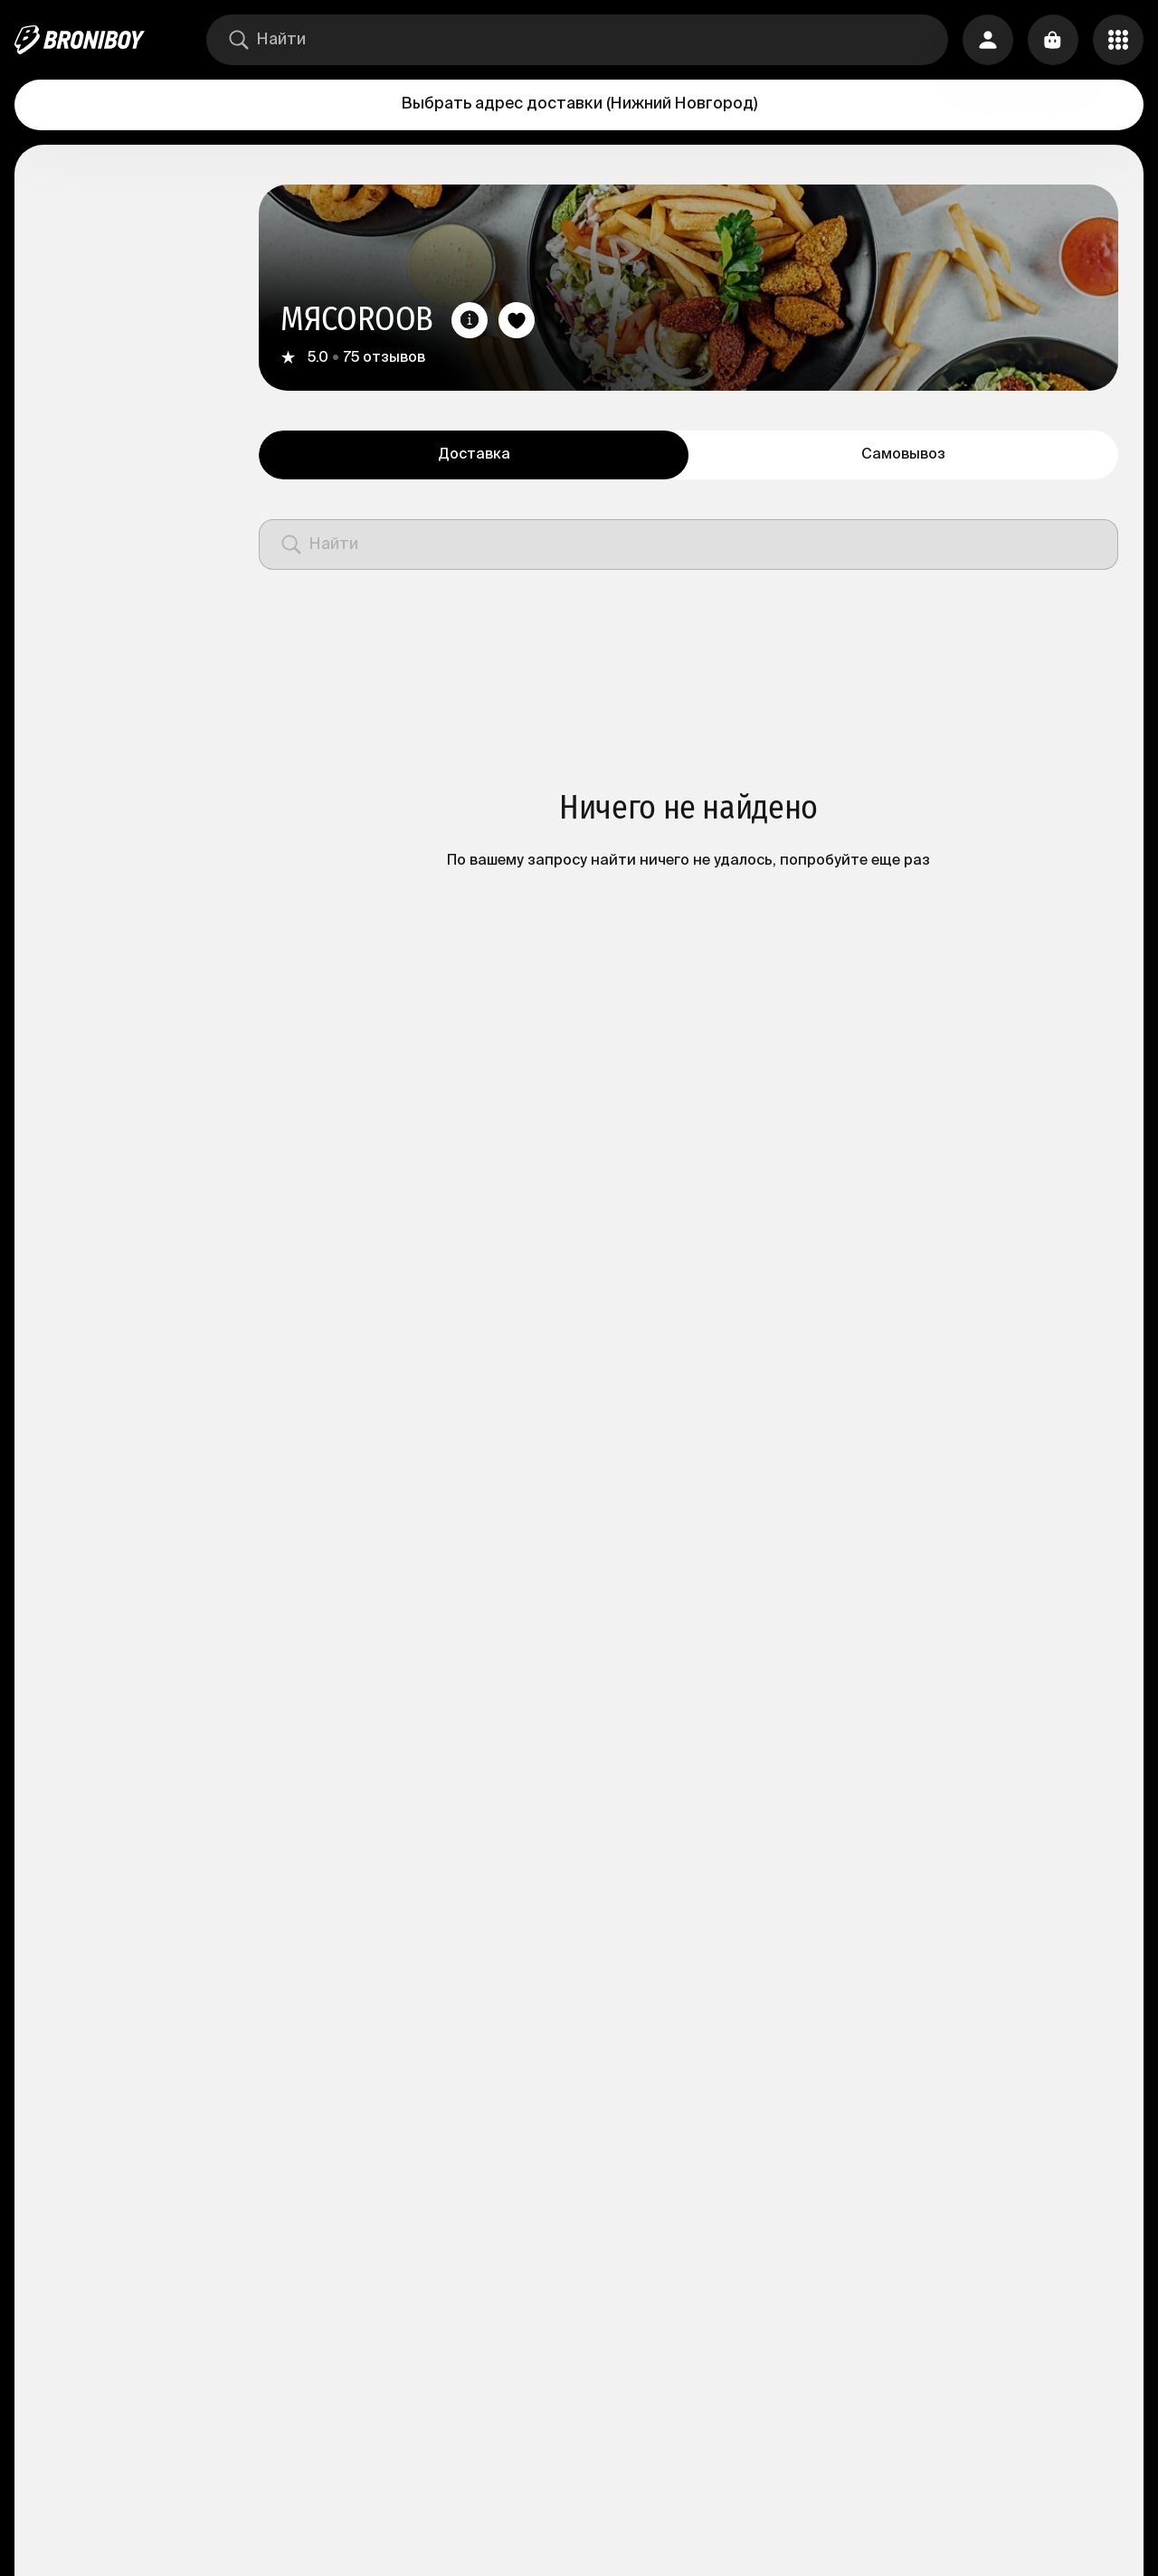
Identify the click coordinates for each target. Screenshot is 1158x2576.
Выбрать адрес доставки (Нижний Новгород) (579, 104)
